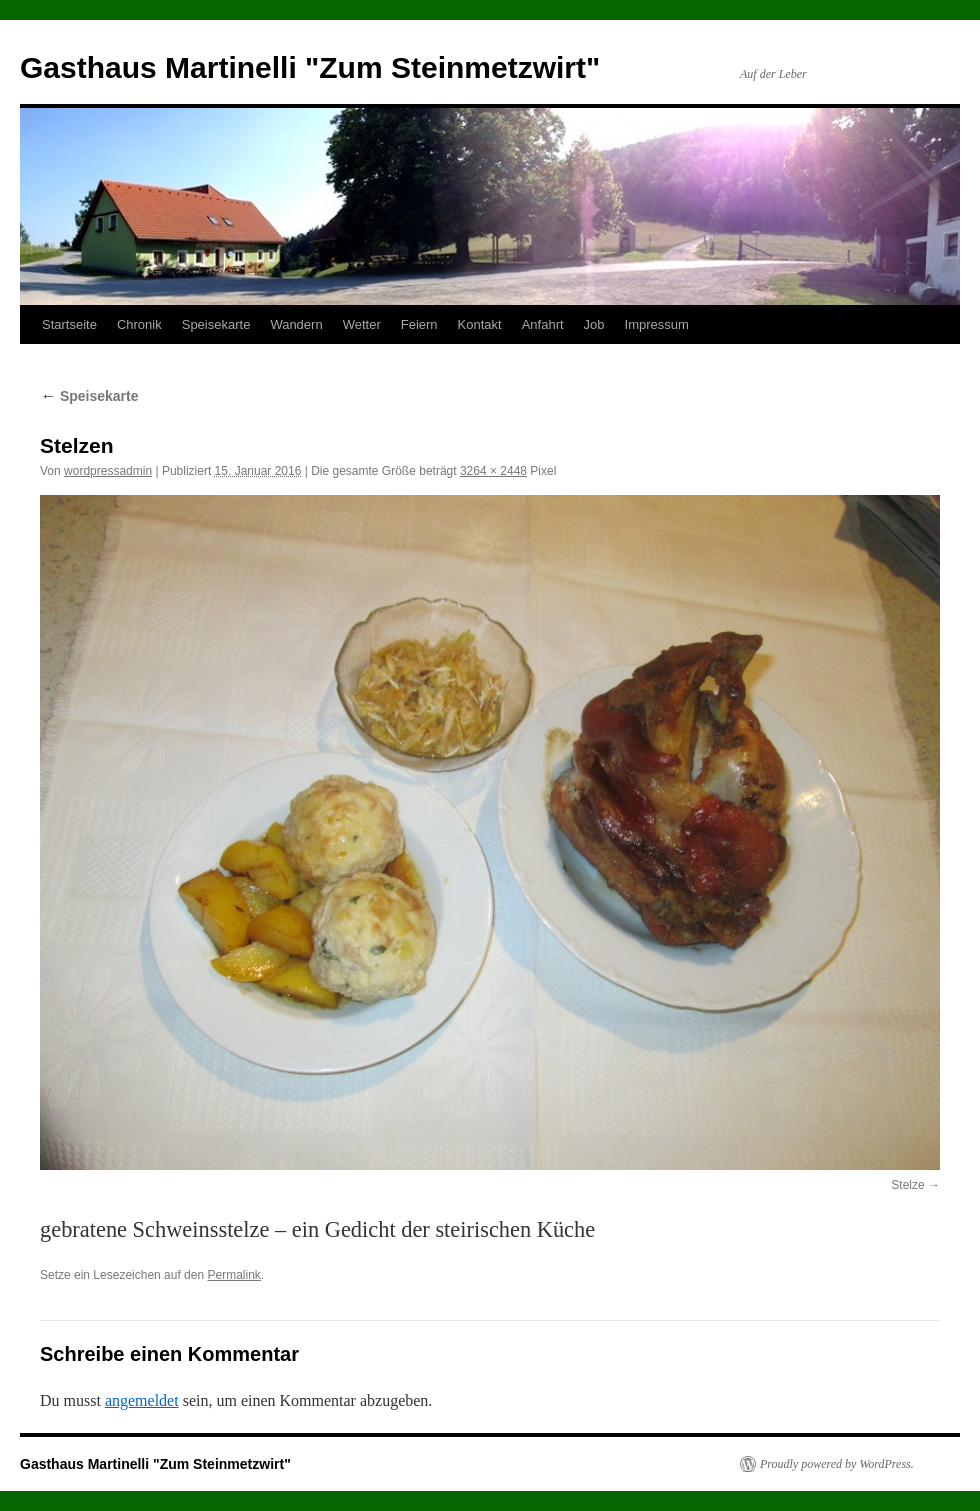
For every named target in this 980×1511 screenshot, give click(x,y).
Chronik (139, 324)
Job (594, 324)
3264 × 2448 (493, 471)
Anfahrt (543, 324)
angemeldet (142, 1400)
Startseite (69, 324)
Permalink (233, 1275)
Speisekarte (216, 324)
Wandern (296, 324)
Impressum (657, 324)
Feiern (419, 324)
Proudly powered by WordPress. (837, 1464)
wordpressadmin (108, 471)
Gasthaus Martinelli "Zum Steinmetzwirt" (310, 67)
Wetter (362, 324)
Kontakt (480, 324)
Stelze (907, 1185)
